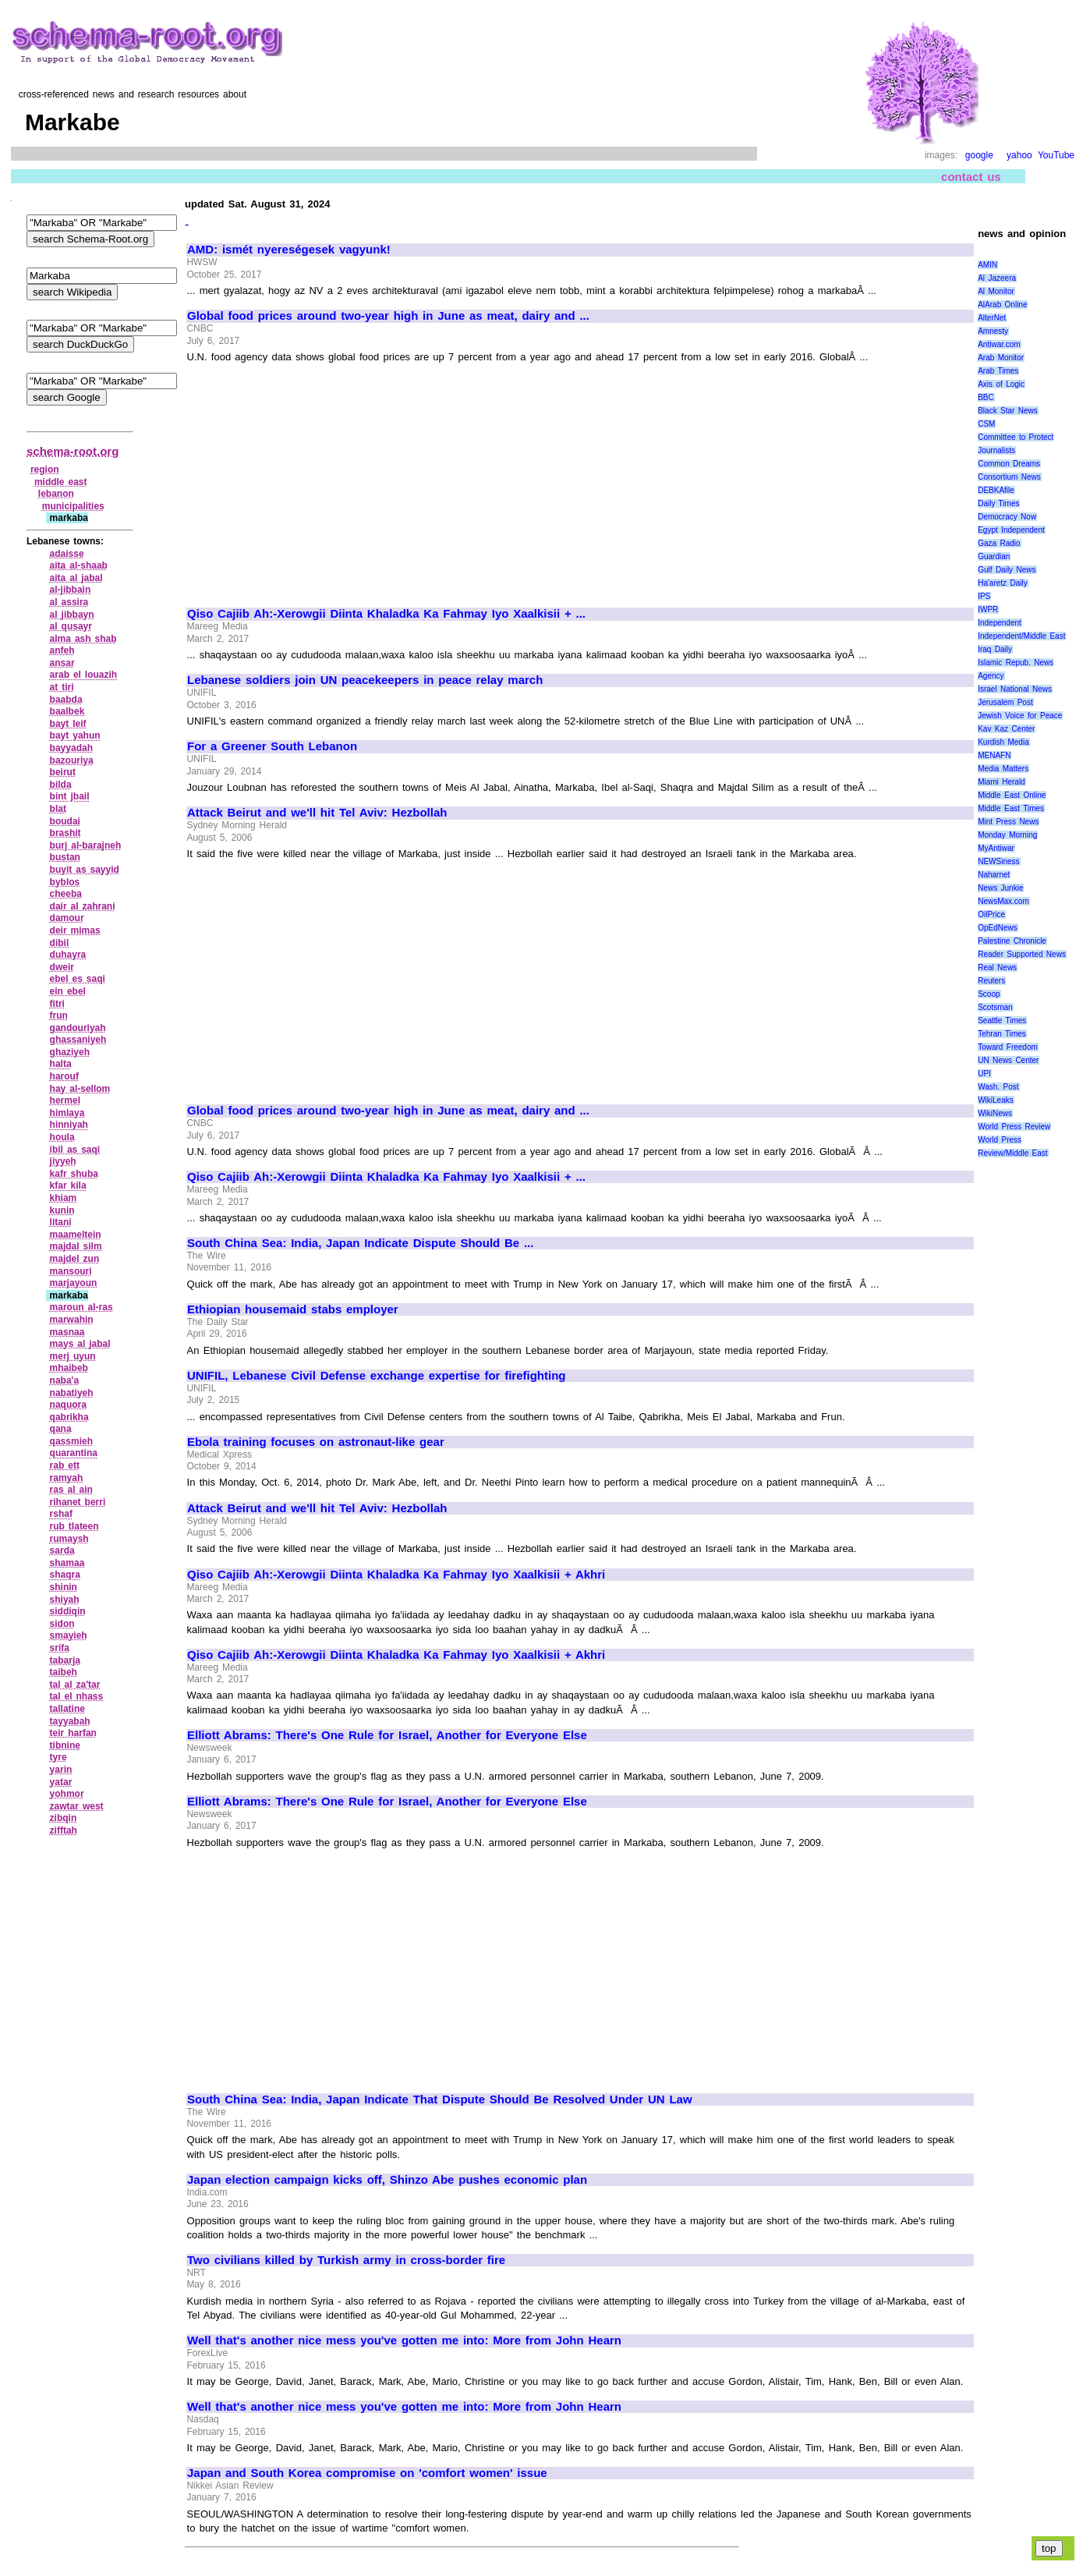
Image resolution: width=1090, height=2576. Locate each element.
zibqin (63, 1817)
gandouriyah (78, 1027)
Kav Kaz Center (1006, 729)
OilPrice (991, 914)
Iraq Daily (995, 649)
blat (58, 808)
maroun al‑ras (81, 1307)
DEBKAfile (996, 490)
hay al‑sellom (80, 1088)
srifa (59, 1647)
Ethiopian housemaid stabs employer (292, 1309)
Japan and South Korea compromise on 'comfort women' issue (367, 2473)
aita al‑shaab (79, 565)
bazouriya (72, 760)
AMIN (987, 264)
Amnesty (993, 331)
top (1049, 2548)
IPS (984, 596)
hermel (65, 1100)
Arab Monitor (1001, 357)
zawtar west (77, 1806)
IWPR (988, 609)
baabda (66, 699)
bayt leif (68, 723)
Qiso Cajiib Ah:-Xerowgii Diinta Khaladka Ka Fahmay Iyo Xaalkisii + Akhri (396, 1574)
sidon (62, 1623)
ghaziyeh (70, 1052)
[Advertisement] (318, 479)
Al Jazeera (997, 278)
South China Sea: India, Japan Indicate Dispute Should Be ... (360, 1243)
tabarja (65, 1660)
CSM (986, 424)
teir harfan (73, 1732)
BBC (986, 397)
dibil (59, 942)
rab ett (65, 1465)
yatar (61, 1782)
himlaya (67, 1112)
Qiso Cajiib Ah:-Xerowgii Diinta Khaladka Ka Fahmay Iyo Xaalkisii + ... (386, 614)
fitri (57, 1003)
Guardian (994, 556)
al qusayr (71, 626)
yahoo (1019, 155)
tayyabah (70, 1721)
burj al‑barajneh (86, 845)
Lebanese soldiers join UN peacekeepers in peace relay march (365, 680)
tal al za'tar (75, 1684)
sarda (62, 1550)
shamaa (67, 1562)
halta (61, 1063)
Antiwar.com (999, 344)
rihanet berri (78, 1502)
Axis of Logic (1001, 384)
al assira (69, 602)
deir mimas (75, 930)
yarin (61, 1769)
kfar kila (68, 1185)
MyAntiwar (996, 848)
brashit (65, 832)
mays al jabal (80, 1343)
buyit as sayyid (84, 869)
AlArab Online (1002, 304)
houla (62, 1137)
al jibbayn (72, 614)
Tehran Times (1002, 1033)
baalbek (67, 711)
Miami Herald (1001, 782)
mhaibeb (69, 1367)
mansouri (71, 1271)
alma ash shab (83, 638)
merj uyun (73, 1356)
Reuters (991, 980)
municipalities (73, 506)
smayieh (68, 1635)
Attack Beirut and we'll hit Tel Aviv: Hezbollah (317, 812)
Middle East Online (1012, 795)
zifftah (63, 1830)
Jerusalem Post (1005, 702)
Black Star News (1008, 410)
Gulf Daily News (1006, 569)
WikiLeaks (996, 1100)
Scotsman (995, 1007)
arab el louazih (84, 674)
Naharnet (994, 874)
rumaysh (69, 1538)
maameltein (75, 1234)
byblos (65, 882)
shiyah (65, 1599)
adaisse (67, 553)
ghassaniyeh (78, 1039)
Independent (999, 622)
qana (61, 1428)
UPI (984, 1073)
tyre (58, 1757)
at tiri (62, 687)
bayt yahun (75, 735)
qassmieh (71, 1441)
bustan (65, 857)
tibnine (65, 1745)
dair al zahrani (82, 906)
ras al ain (71, 1489)
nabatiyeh (72, 1392)
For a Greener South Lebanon (272, 746)
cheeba (66, 893)
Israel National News (1015, 689)
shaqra (65, 1574)
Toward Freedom (1008, 1047)
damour (67, 917)
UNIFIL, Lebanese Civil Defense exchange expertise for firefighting (376, 1375)
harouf (64, 1076)
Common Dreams (1009, 463)
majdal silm (76, 1246)
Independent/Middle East (1021, 636)
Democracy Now (1007, 516)
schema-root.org (73, 451)
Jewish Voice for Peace (1020, 715)
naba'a (65, 1380)
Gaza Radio (999, 543)
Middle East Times (1011, 808)
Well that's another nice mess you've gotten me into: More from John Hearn (404, 2340)
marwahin (72, 1319)
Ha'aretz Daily (1003, 583)
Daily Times (998, 503)
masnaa (67, 1332)
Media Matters (1003, 768)
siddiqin (68, 1611)
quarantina (73, 1452)
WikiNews (995, 1113)
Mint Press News (1008, 821)
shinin (63, 1587)
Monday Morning (1007, 835)
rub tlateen (74, 1526)
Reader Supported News (1022, 954)
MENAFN (994, 755)
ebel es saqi (77, 978)
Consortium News (1009, 477)
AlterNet (992, 318)
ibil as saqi (75, 1149)
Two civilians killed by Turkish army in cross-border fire (346, 2260)
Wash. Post (998, 1086)
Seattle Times (1002, 1020)
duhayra (68, 954)
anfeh (62, 650)
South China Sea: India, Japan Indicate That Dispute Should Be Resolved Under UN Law (439, 2099)
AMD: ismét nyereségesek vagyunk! (289, 249)
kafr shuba (74, 1173)
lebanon (56, 493)
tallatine (67, 1708)
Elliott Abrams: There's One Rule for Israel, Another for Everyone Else (387, 1735)
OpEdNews (997, 927)
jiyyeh (63, 1161)
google (979, 155)
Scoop (989, 994)
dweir (62, 967)
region (44, 469)
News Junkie (1000, 888)
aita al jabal (76, 577)
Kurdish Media (1003, 742)
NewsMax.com (1003, 901)
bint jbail (70, 796)
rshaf (61, 1513)
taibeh (63, 1672)
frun (59, 1015)
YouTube (1056, 155)
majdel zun (75, 1258)
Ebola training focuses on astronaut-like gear (315, 1442)
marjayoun (73, 1282)
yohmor (67, 1793)
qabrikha (69, 1417)
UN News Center (1008, 1060)
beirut (63, 772)
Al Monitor (996, 291)
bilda (61, 784)
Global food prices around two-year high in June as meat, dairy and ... (388, 316)
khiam (63, 1197)
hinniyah (69, 1124)
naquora (68, 1404)
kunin (62, 1210)
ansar (62, 662)
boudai (65, 821)
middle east (60, 482)
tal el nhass (77, 1696)
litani (61, 1222)
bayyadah (71, 747)
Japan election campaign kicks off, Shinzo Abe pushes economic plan (387, 2180)
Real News (997, 967)
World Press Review (1014, 1126)
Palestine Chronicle (1012, 941)
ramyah (66, 1477)
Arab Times (998, 371)
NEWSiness (998, 861)
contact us (971, 176)
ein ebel (68, 991)
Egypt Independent (1011, 530)
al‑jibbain (70, 589)
